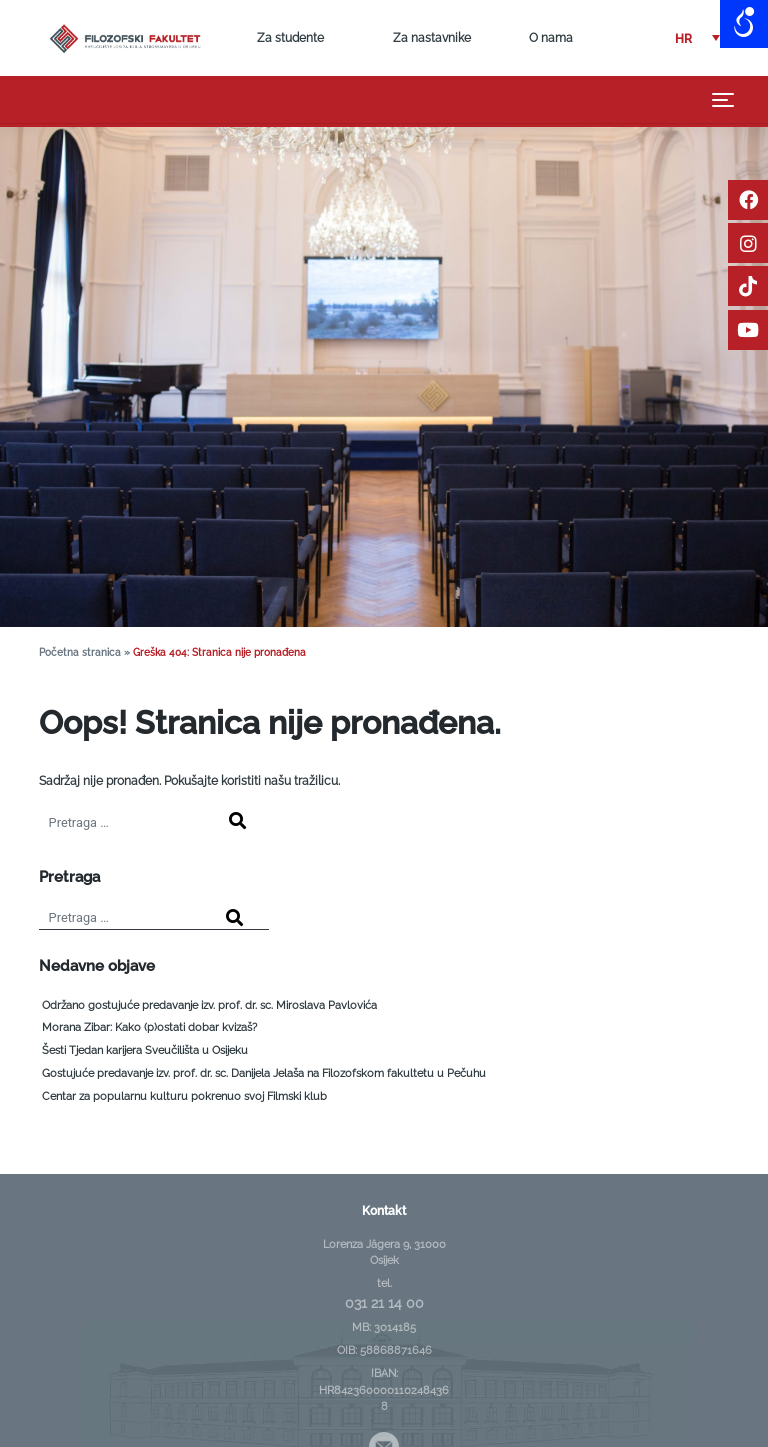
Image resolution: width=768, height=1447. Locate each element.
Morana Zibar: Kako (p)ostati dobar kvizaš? (149, 1027)
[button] (697, 38)
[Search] (237, 822)
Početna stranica (80, 652)
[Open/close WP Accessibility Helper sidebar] (744, 24)
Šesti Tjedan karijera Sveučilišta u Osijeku (145, 1050)
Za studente (290, 38)
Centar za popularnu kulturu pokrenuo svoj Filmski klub (184, 1096)
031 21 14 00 (384, 1303)
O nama (551, 38)
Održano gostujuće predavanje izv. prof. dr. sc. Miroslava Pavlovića (209, 1005)
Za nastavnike (432, 38)
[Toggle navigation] (723, 100)
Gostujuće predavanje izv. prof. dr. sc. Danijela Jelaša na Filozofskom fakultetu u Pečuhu (264, 1073)
